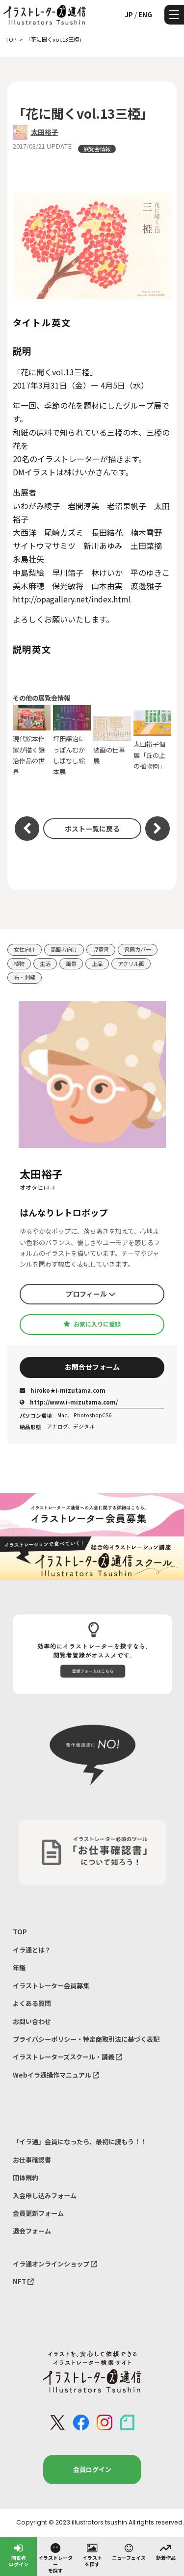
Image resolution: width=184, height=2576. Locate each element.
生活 (45, 963)
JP (129, 14)
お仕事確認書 (32, 2159)
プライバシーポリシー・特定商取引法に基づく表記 (86, 2039)
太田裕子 (44, 132)
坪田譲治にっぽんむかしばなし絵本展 (72, 740)
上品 (97, 963)
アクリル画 (131, 963)
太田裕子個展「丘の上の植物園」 (152, 740)
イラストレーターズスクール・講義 (67, 2056)
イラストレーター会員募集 (51, 1985)
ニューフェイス (129, 2551)
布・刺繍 (24, 977)
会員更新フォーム (38, 2213)
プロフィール (90, 1294)
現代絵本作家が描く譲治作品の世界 (32, 740)
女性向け (24, 949)
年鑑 (19, 1967)
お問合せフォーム (92, 1367)
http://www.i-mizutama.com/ (69, 1402)
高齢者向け (64, 949)
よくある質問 (32, 2003)
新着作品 (166, 2551)
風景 (71, 963)
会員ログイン (92, 2469)
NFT (23, 2281)
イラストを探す (92, 2555)
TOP (20, 1931)
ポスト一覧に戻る (92, 828)
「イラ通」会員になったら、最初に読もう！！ (80, 2141)
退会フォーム (32, 2231)
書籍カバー (137, 949)
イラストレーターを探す (55, 2558)
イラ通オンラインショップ (55, 2263)
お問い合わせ (32, 2021)
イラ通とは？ (32, 1949)
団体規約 (25, 2177)
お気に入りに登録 (91, 1324)
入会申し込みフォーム (45, 2195)
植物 (19, 963)
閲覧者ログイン (18, 2555)
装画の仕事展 (112, 740)
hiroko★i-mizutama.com (62, 1390)
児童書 (101, 949)
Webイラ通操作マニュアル (56, 2075)
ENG (145, 14)
